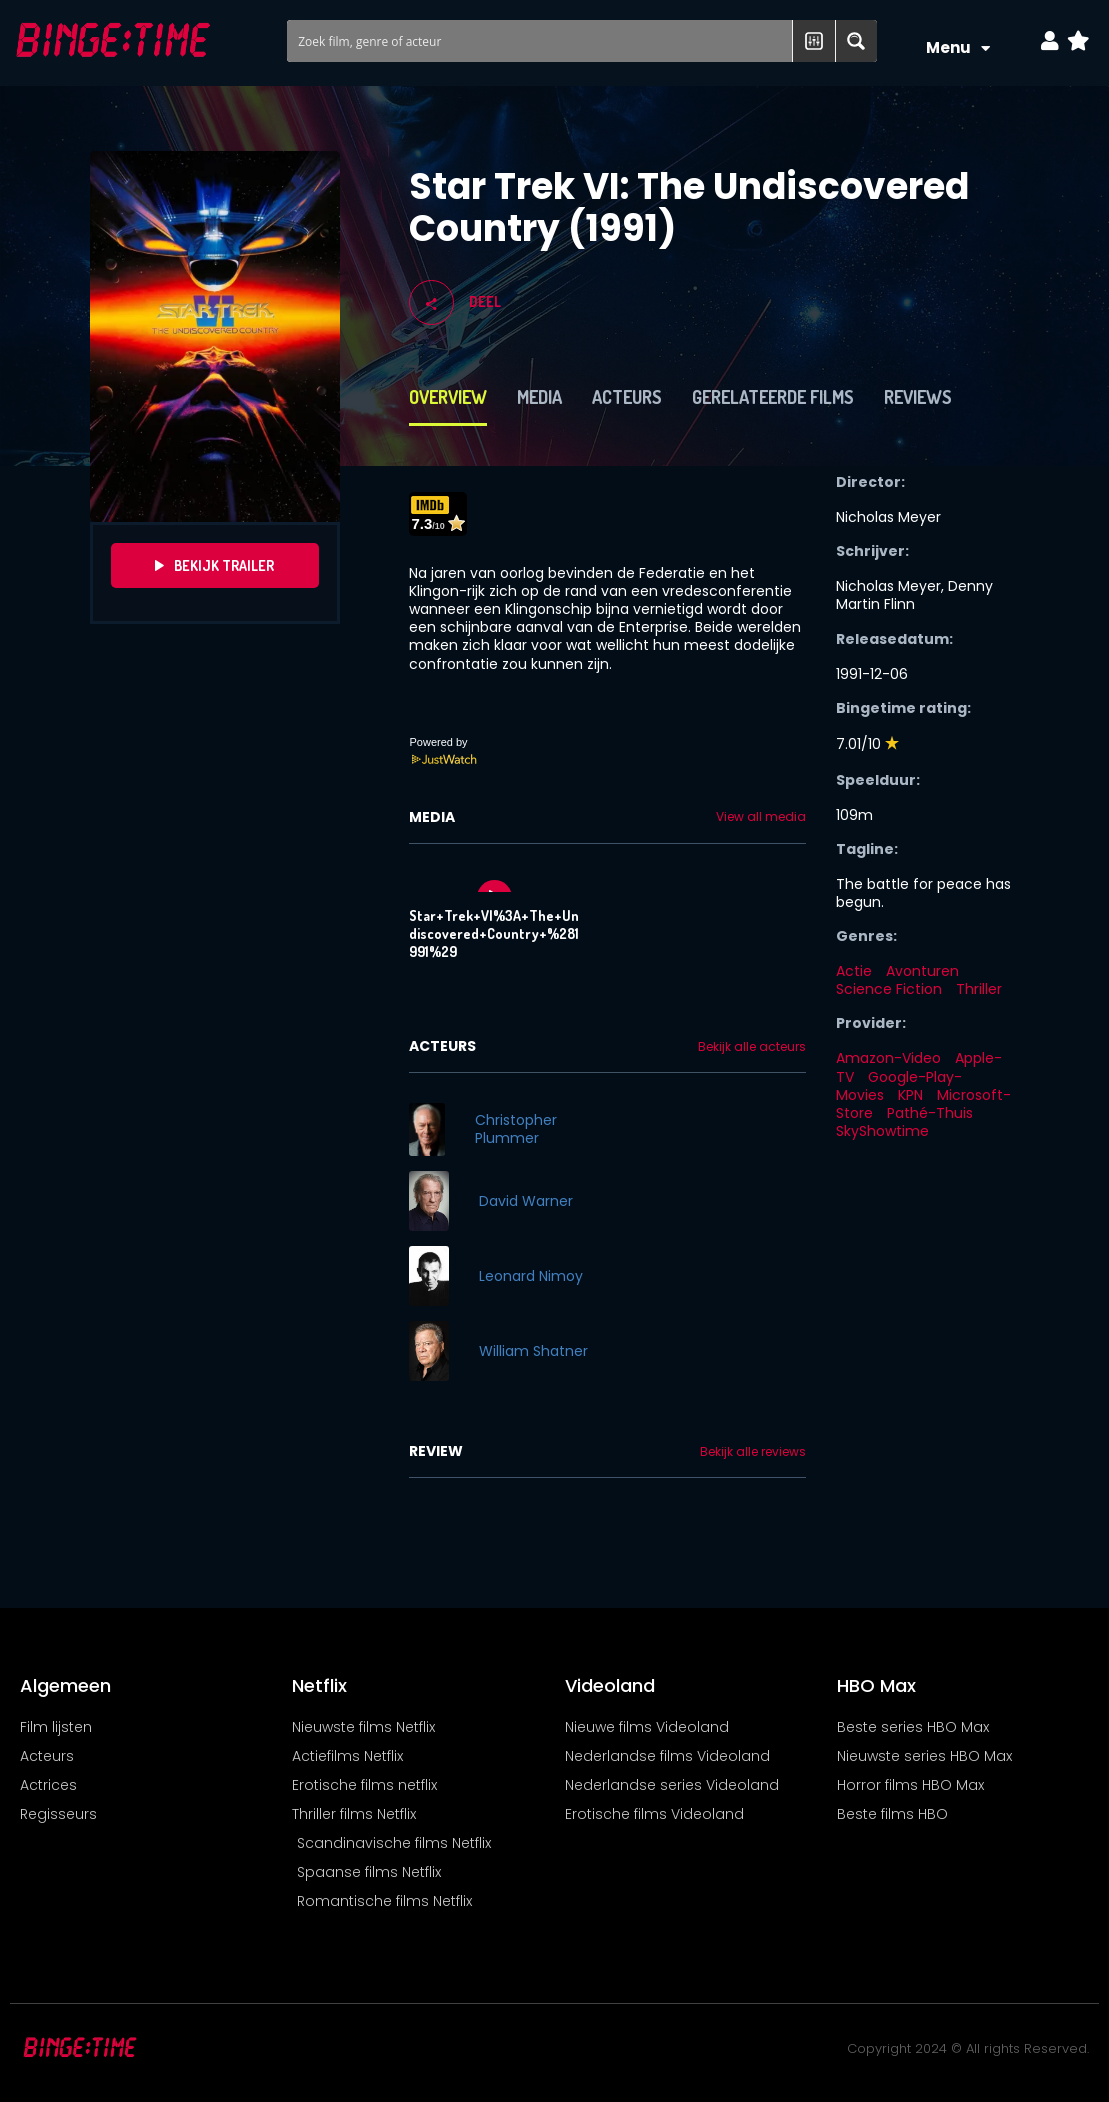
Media (539, 397)
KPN (910, 1095)
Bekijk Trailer (214, 566)
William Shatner (533, 1351)
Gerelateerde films (773, 397)
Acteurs (627, 397)
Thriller (979, 989)
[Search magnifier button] (856, 41)
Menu (958, 48)
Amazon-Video (888, 1058)
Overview (448, 397)
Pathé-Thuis (930, 1113)
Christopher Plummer (516, 1129)
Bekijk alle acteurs (752, 1047)
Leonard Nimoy (531, 1276)
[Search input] (541, 41)
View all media (761, 817)
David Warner (526, 1201)
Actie (854, 971)
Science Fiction (889, 989)
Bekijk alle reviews (753, 1452)
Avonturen (922, 971)
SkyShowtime (882, 1131)
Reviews (918, 397)
